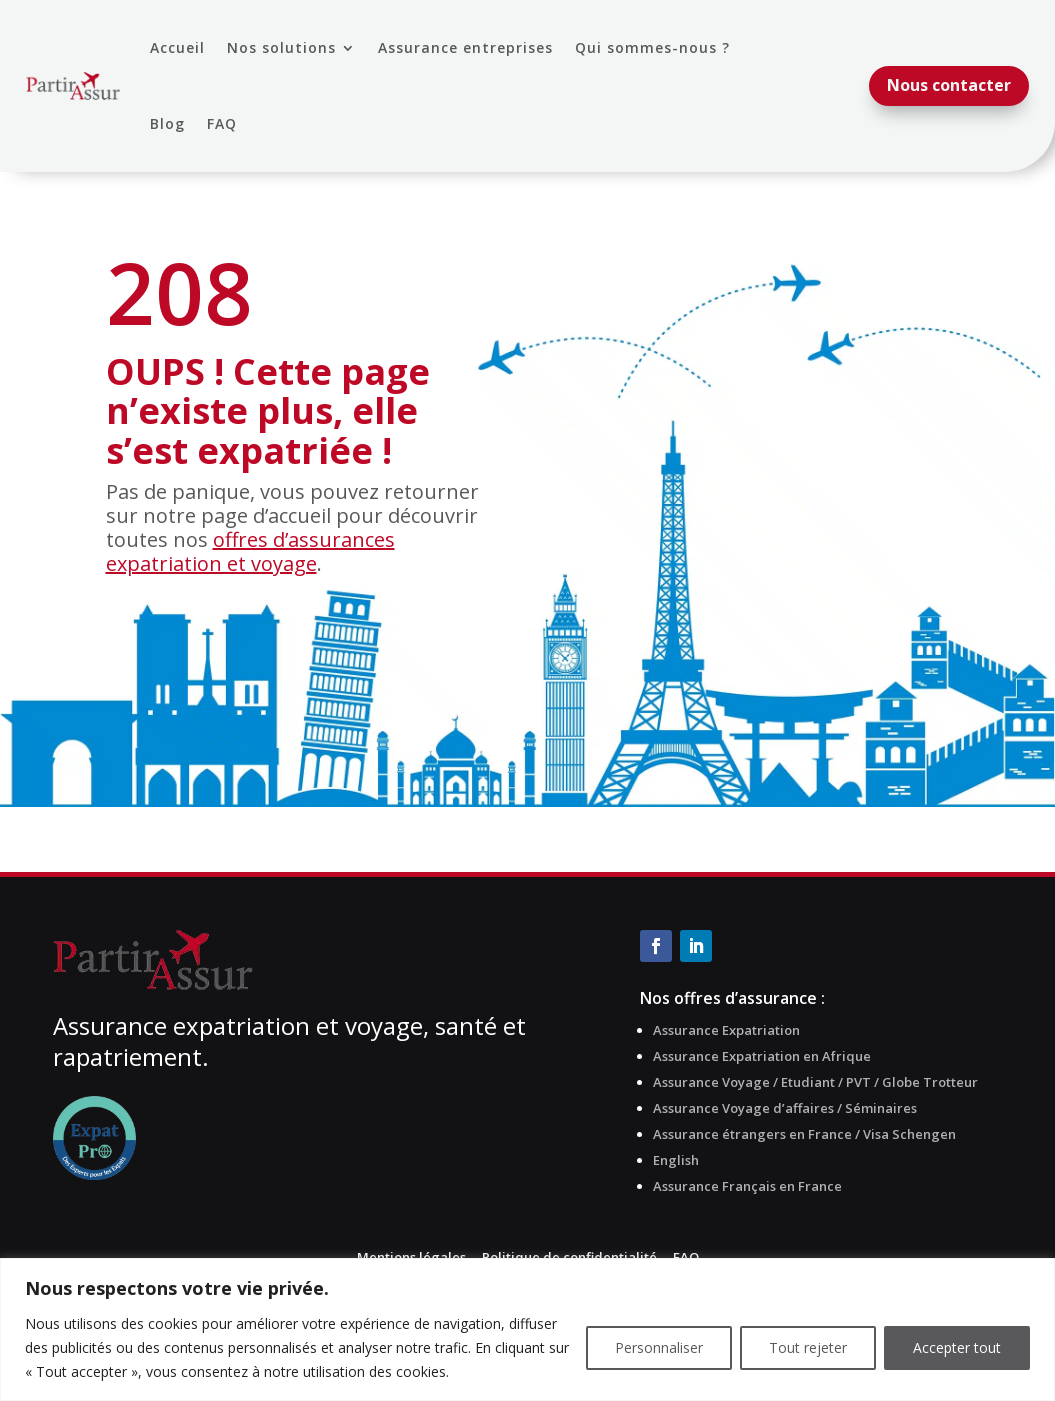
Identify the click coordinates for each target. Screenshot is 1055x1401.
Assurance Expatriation (726, 1030)
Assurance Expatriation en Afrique (762, 1056)
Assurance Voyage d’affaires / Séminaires (785, 1108)
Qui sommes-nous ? (652, 47)
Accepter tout (957, 1347)
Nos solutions (281, 47)
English (676, 1160)
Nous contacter (949, 85)
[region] (527, 1329)
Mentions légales (411, 1257)
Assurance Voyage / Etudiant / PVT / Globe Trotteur (815, 1082)
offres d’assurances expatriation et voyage (250, 551)
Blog (167, 123)
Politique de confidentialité (569, 1257)
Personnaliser (659, 1347)
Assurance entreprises (465, 47)
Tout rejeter (808, 1347)
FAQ (222, 123)
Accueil (177, 47)
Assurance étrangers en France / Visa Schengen (804, 1134)
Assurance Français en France (747, 1186)
